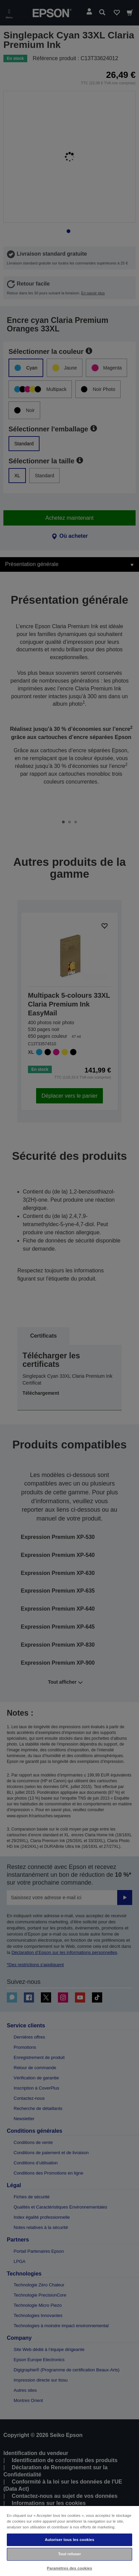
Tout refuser (69, 2554)
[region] (69, 2540)
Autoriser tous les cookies (69, 2540)
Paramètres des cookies (69, 2568)
